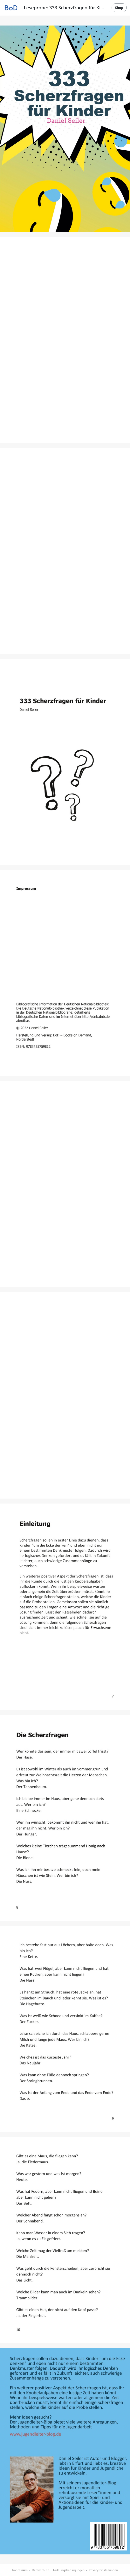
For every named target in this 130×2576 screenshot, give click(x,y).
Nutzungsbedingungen (68, 2570)
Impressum (20, 2570)
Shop (119, 7)
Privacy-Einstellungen (103, 2570)
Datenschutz (40, 2570)
